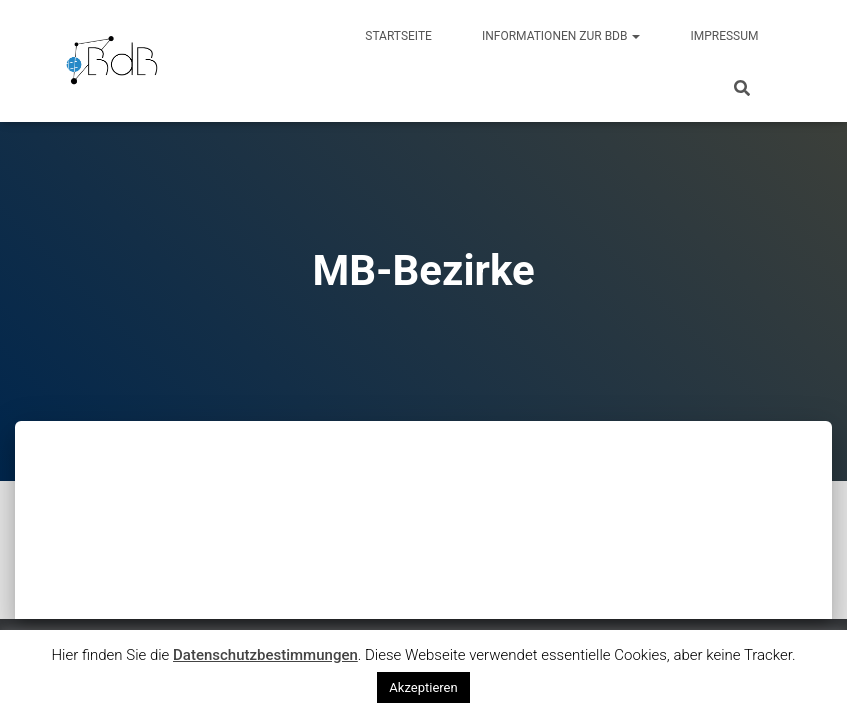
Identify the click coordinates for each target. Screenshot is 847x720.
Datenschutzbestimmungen (265, 655)
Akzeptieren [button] (423, 687)
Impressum (724, 36)
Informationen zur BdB (561, 36)
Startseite (398, 36)
